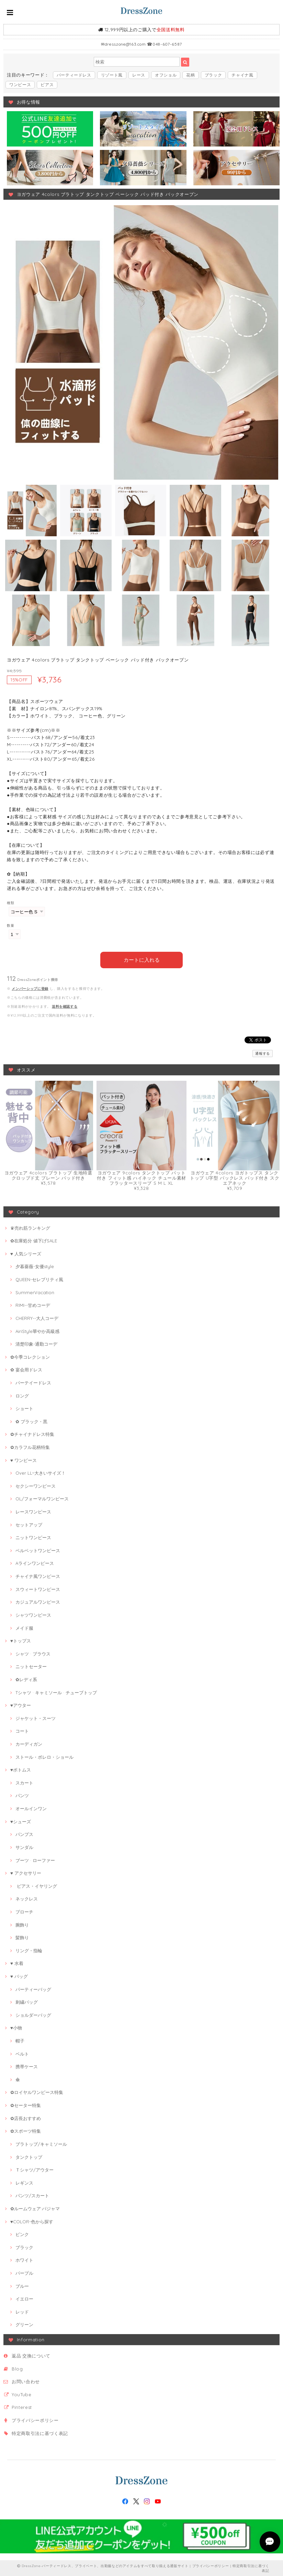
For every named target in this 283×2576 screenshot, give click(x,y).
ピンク (22, 2234)
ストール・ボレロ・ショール (44, 1756)
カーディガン (28, 1743)
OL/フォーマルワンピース (42, 1498)
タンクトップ (28, 2156)
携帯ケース (26, 2066)
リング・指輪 (28, 1950)
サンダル (24, 1846)
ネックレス (26, 1898)
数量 (10, 925)
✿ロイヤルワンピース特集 (36, 2092)
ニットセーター (31, 1666)
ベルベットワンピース (37, 1550)
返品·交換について (31, 2355)
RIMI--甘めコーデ (32, 1305)
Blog (17, 2368)
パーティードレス (74, 75)
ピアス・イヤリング (36, 1885)
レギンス (24, 2182)
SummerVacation (34, 1292)
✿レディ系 (26, 1679)
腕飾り (22, 1924)
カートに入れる (142, 959)
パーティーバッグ (33, 1988)
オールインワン (31, 1808)
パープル (24, 2272)
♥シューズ (20, 1821)
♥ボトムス (20, 1769)
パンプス (24, 1834)
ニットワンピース (33, 1537)
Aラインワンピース (34, 1563)
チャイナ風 (242, 75)
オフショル (166, 75)
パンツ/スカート (32, 2195)
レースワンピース (33, 1511)
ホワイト (24, 2259)
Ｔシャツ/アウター (34, 2169)
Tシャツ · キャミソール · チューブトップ (56, 1692)
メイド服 (24, 1627)
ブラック (213, 75)
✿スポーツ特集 (25, 2130)
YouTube (22, 2394)
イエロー (24, 2298)
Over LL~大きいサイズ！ (40, 1472)
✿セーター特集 (25, 2105)
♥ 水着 (16, 1963)
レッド (22, 2311)
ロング (22, 1395)
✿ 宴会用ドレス (26, 1369)
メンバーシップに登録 (30, 988)
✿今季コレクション (30, 1356)
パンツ (22, 1795)
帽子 (19, 2040)
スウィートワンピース (37, 1588)
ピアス (47, 84)
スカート (24, 1782)
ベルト (22, 2053)
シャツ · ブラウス (32, 1653)
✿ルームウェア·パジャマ (35, 2208)
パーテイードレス (33, 1382)
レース (138, 75)
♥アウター (20, 1705)
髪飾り (22, 1937)
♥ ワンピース (23, 1459)
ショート (24, 1408)
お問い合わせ (26, 2381)
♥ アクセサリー (25, 1872)
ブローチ (24, 1911)
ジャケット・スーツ (35, 1717)
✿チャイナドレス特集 (32, 1434)
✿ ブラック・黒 (31, 1421)
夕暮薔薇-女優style (34, 1266)
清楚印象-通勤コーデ (36, 1343)
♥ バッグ (19, 1975)
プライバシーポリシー (35, 2420)
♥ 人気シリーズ (25, 1253)
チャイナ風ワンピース (37, 1576)
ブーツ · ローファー (35, 1859)
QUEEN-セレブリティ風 (39, 1279)
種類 (10, 903)
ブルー (22, 2285)
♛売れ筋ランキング (30, 1227)
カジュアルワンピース (37, 1601)
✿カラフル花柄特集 (30, 1446)
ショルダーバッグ (33, 2014)
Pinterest (22, 2407)
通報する (262, 1053)
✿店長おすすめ (25, 2117)
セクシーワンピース (35, 1485)
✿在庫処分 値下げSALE (33, 1240)
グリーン (24, 2324)
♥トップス (20, 1640)
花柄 (190, 75)
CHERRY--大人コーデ (36, 1317)
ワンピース (20, 84)
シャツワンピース (33, 1614)
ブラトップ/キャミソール (41, 2143)
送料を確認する (65, 1006)
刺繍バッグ (26, 2001)
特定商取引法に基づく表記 (40, 2432)
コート (22, 1730)
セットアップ (28, 1524)
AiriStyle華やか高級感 (37, 1330)
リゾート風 (112, 75)
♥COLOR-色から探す (31, 2221)
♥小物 (16, 2027)
